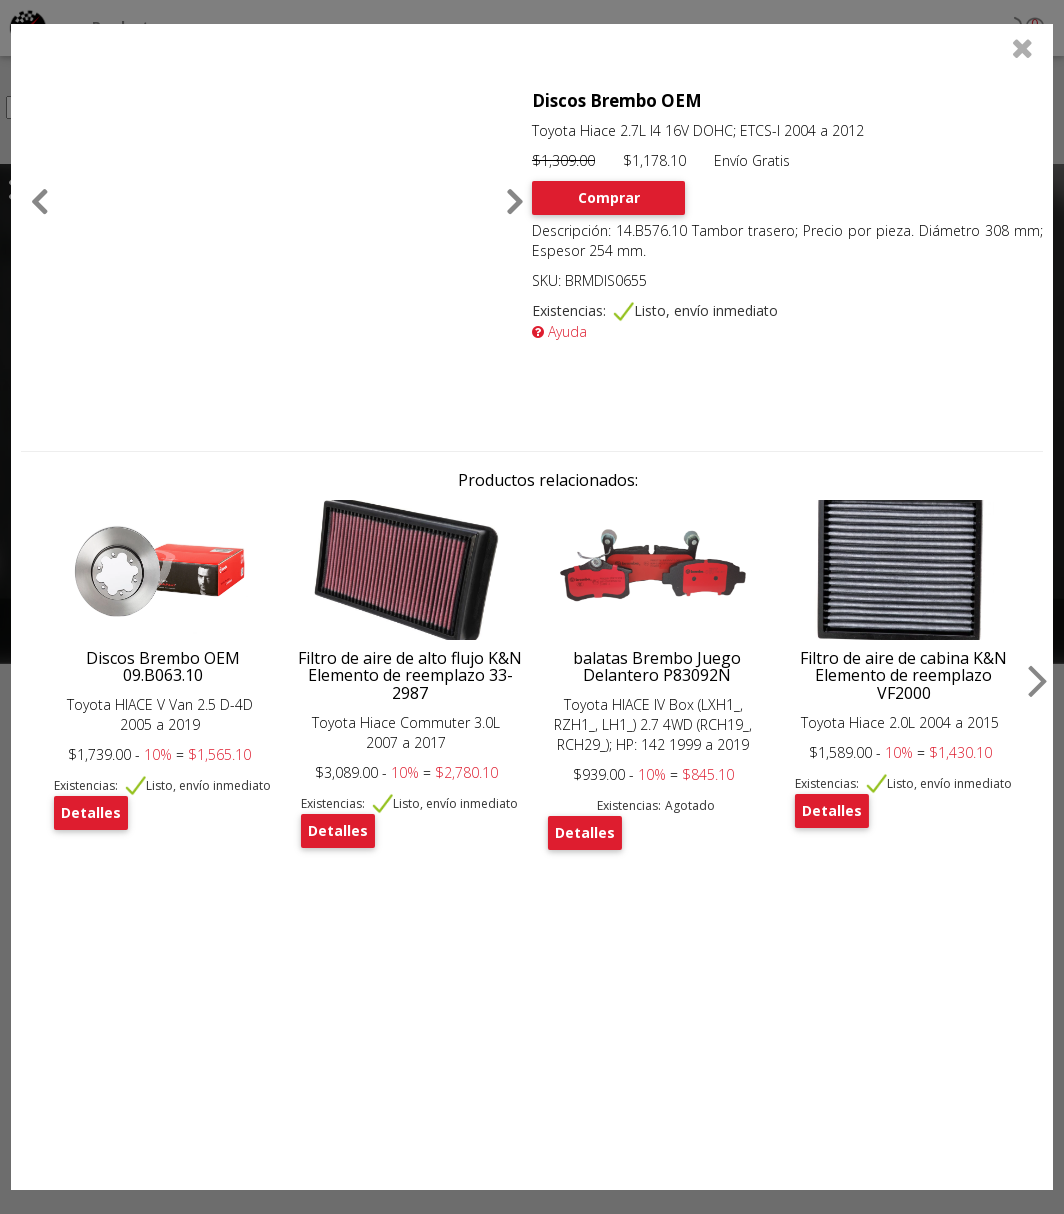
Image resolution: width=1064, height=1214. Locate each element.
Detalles (91, 812)
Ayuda (559, 331)
